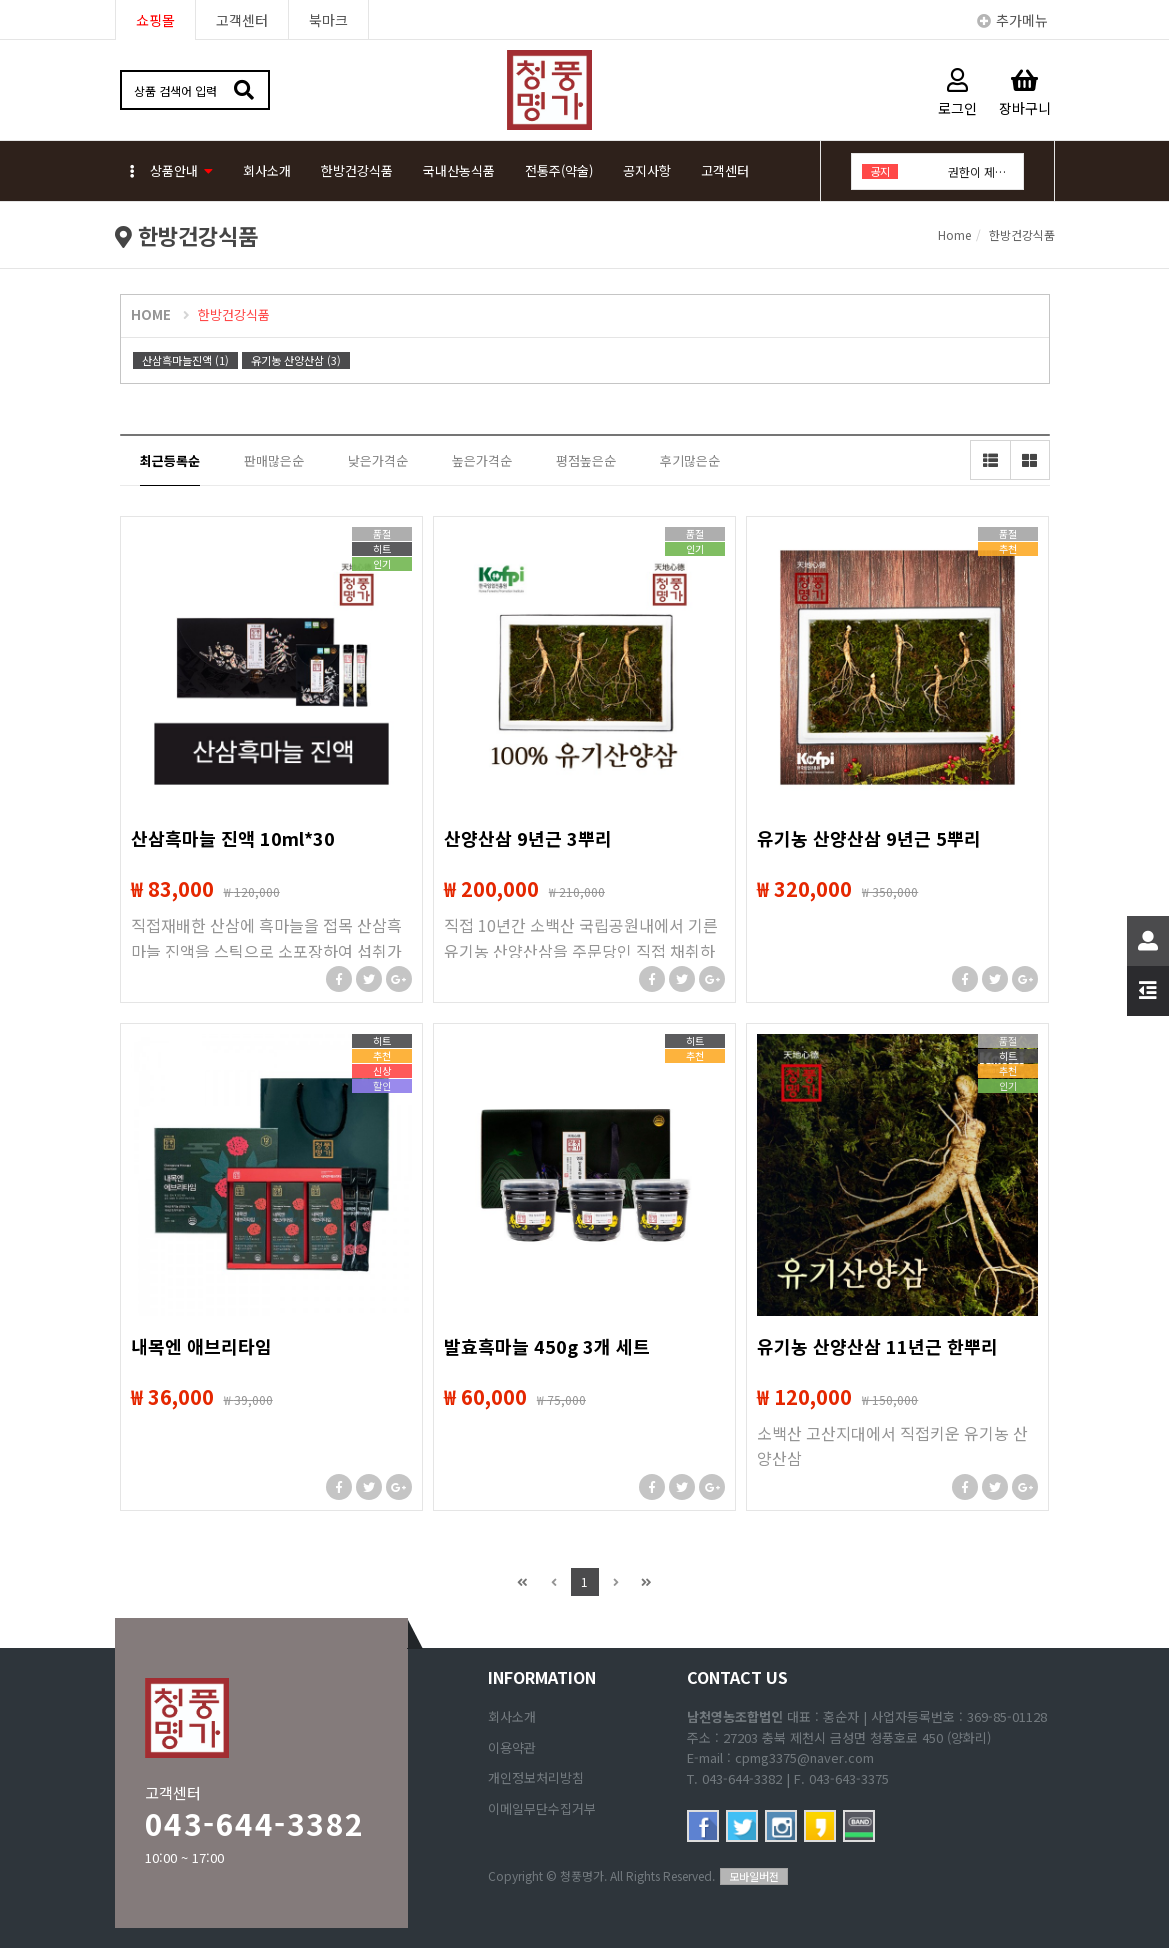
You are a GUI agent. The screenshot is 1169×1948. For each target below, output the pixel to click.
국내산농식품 (459, 170)
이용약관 (512, 1747)
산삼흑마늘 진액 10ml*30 (233, 838)
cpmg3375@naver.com (804, 1757)
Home (954, 234)
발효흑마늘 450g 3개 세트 (547, 1346)
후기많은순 (690, 460)
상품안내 (164, 170)
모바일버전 (754, 1876)
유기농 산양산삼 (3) (296, 360)
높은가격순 (482, 460)
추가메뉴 (1012, 20)
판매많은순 (274, 460)
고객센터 (242, 20)
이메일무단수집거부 (542, 1808)
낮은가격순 (378, 460)
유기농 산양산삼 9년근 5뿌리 (869, 838)
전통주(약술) (559, 170)
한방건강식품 (357, 170)
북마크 (328, 20)
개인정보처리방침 (536, 1777)
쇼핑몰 (155, 20)
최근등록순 (170, 460)
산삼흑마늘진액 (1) (185, 360)
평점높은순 (586, 460)
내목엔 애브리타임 (201, 1346)
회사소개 (267, 170)
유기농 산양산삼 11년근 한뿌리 (877, 1346)
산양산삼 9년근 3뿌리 (528, 838)
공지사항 (647, 170)
